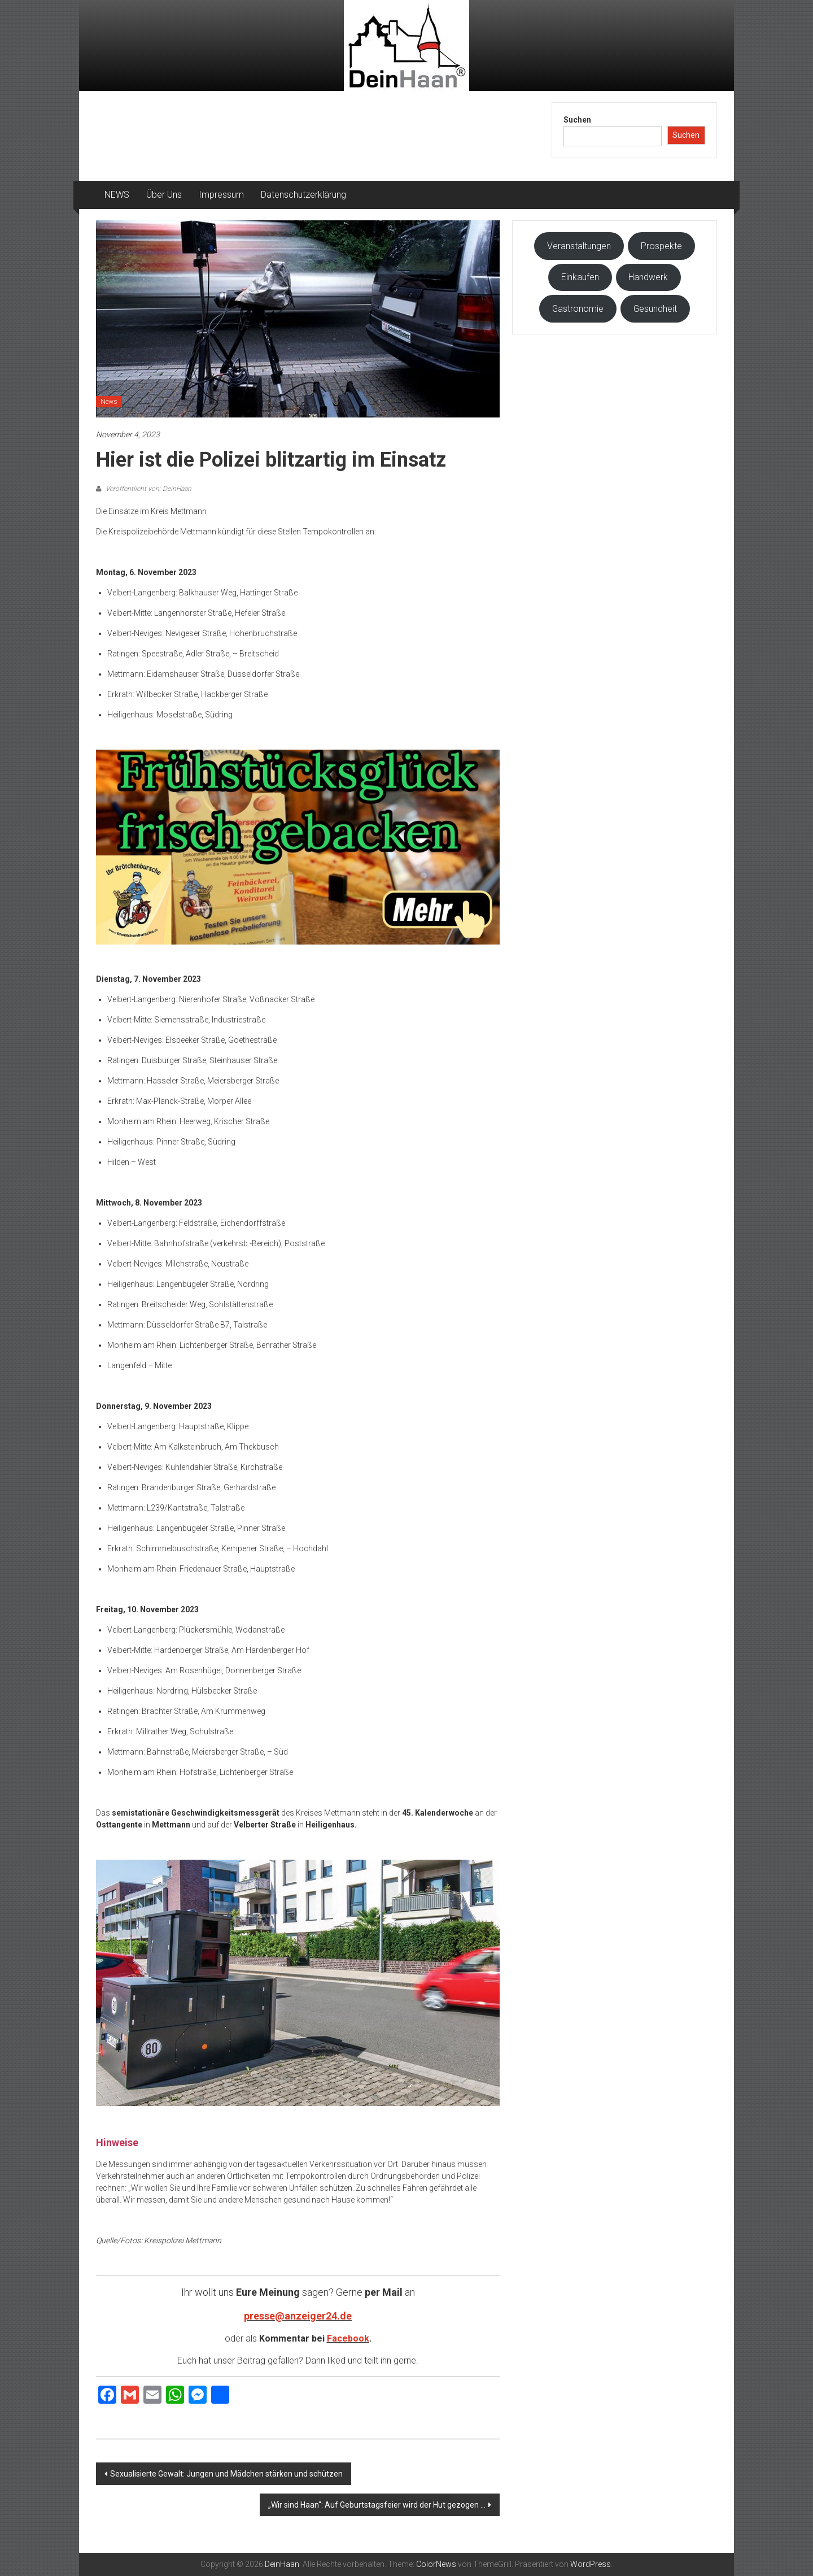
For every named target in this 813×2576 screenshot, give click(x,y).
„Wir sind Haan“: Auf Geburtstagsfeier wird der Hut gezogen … (377, 2504)
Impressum (221, 194)
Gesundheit (655, 308)
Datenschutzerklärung (303, 194)
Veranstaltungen (579, 246)
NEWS (116, 194)
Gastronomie (578, 308)
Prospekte (661, 246)
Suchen (577, 119)
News (108, 402)
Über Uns (164, 194)
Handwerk (648, 277)
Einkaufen (580, 277)
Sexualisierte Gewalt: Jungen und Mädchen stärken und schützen (226, 2473)
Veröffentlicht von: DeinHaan (147, 489)
